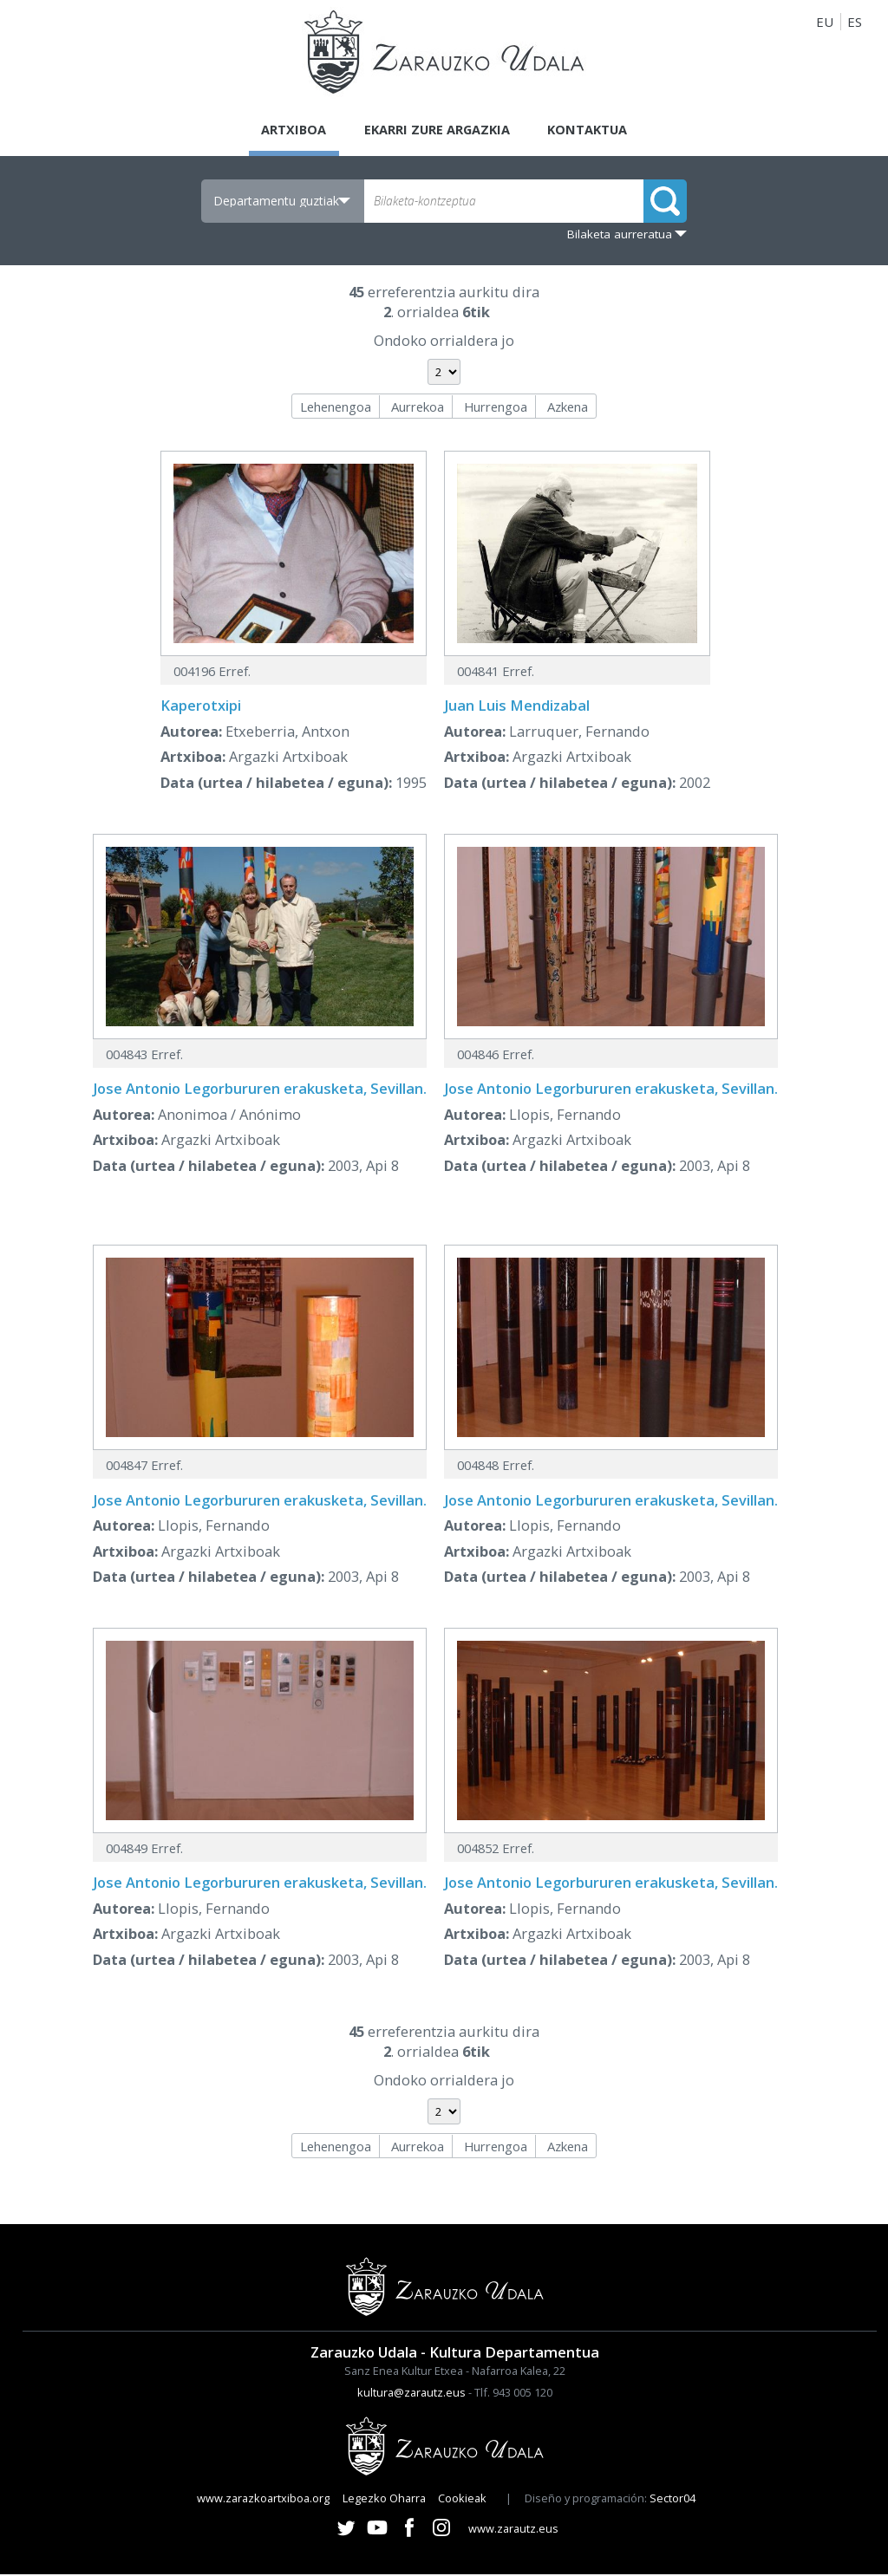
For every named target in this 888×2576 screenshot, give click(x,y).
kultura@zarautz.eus (411, 2394)
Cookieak (462, 2500)
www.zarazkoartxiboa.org (263, 2500)
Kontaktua (591, 130)
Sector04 (672, 2500)
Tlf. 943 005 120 (513, 2394)
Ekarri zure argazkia (436, 130)
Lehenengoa (335, 407)
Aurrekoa (417, 407)
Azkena (567, 407)
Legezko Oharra (384, 2500)
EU (824, 21)
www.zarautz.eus (513, 2529)
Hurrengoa (495, 407)
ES (854, 21)
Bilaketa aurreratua (619, 235)
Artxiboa (290, 130)
